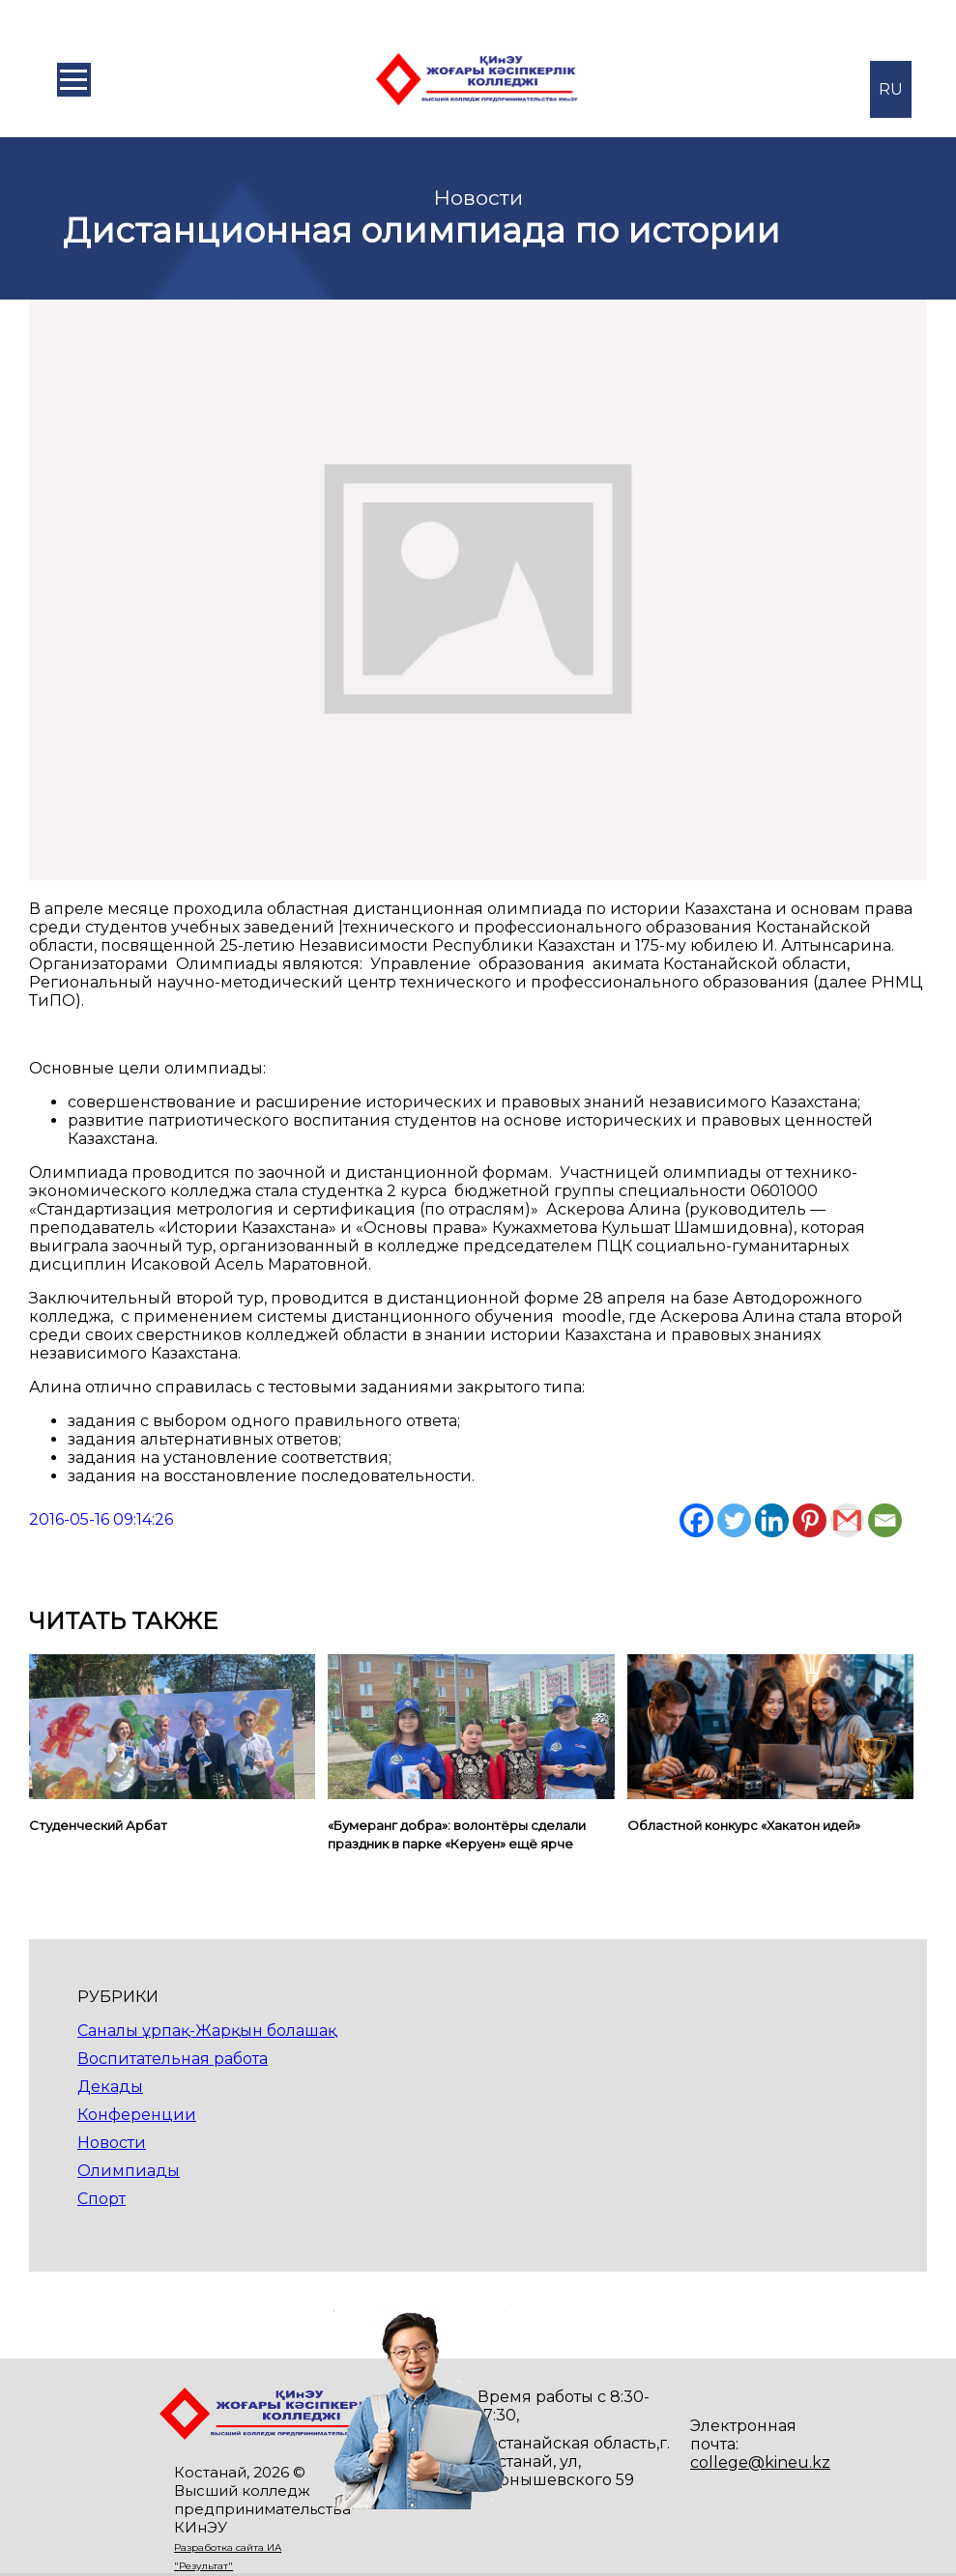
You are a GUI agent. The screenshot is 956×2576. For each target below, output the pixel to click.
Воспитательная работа (172, 2058)
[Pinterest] (809, 1520)
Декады (110, 2086)
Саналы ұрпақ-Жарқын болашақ (206, 2030)
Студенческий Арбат (98, 1825)
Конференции (136, 2114)
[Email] (885, 1520)
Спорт (101, 2199)
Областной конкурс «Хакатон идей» (743, 1825)
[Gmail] (847, 1520)
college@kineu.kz (760, 2462)
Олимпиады (128, 2170)
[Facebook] (696, 1520)
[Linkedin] (772, 1520)
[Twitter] (734, 1520)
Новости (111, 2142)
